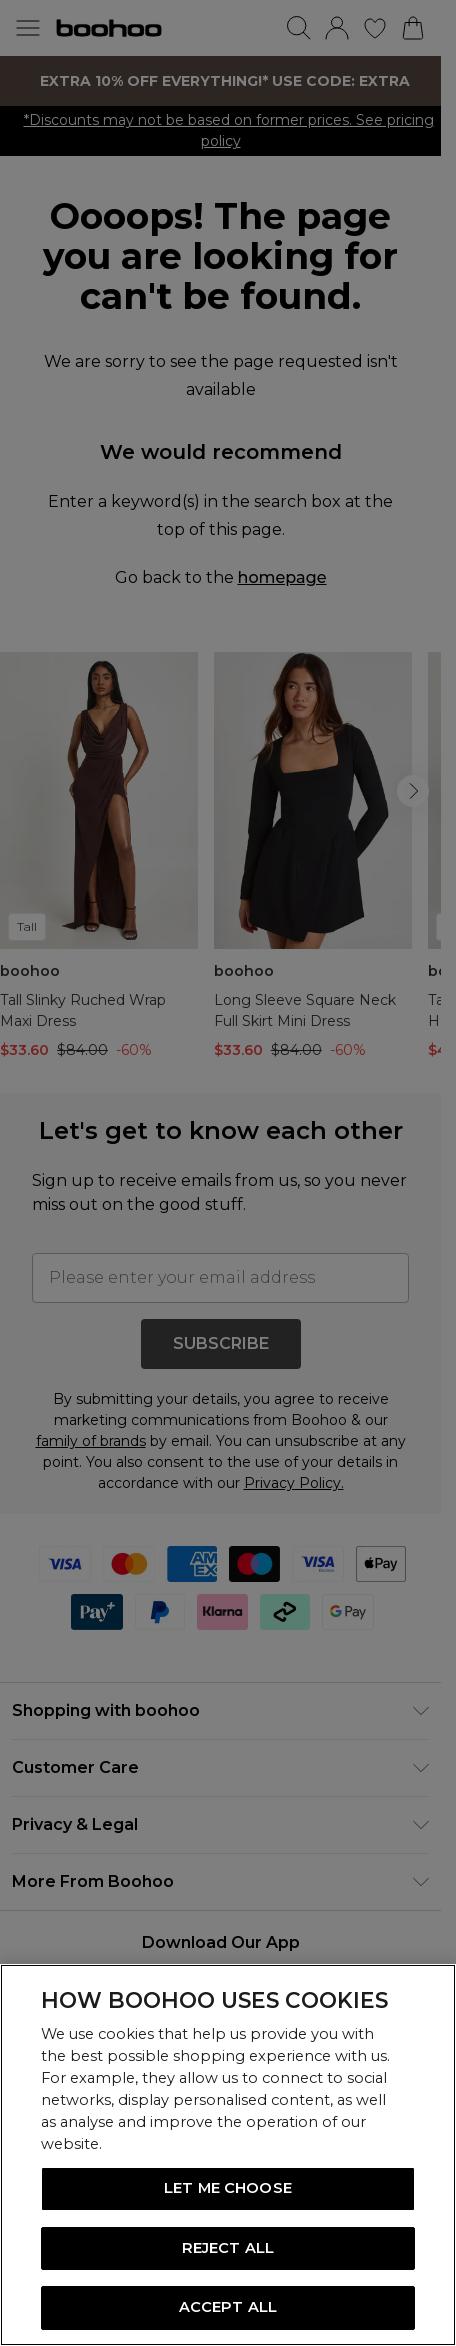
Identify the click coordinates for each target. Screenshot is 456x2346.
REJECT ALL (228, 2248)
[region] (228, 2155)
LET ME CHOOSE (228, 2188)
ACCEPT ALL (228, 2307)
